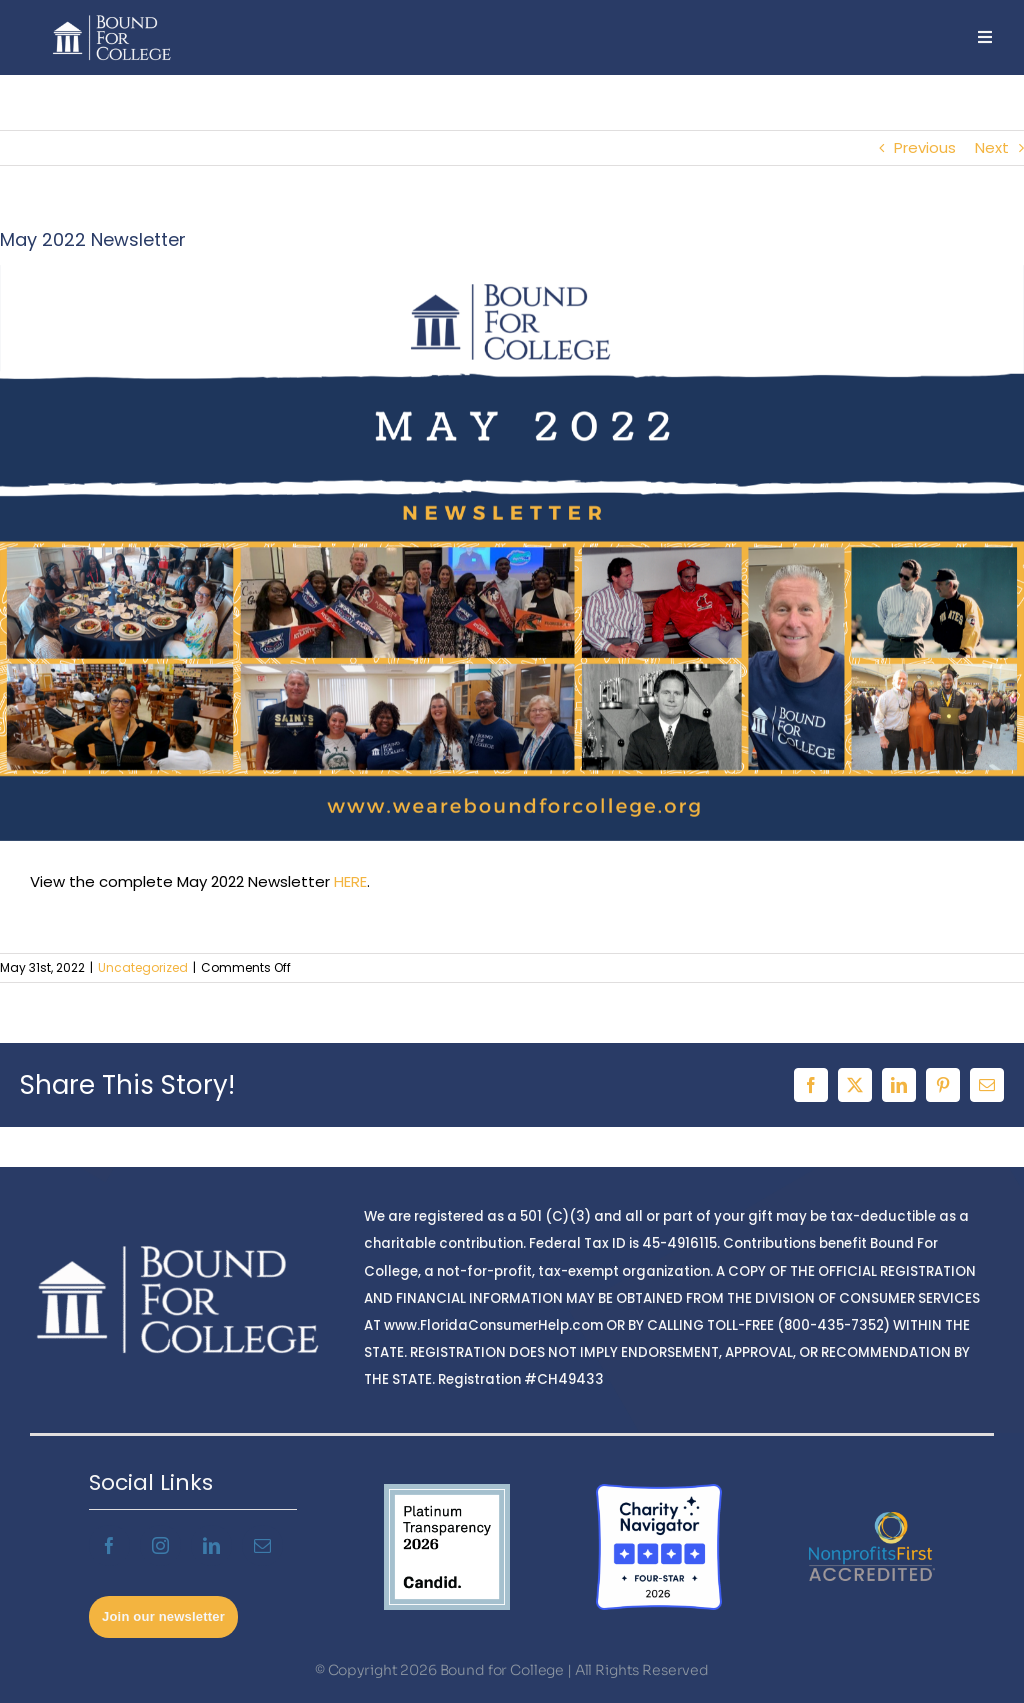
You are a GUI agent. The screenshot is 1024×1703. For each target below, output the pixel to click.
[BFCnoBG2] (112, 17)
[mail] (262, 1545)
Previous (925, 147)
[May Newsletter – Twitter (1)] (512, 553)
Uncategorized (143, 967)
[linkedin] (211, 1545)
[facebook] (109, 1545)
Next (992, 147)
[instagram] (160, 1545)
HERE (350, 881)
